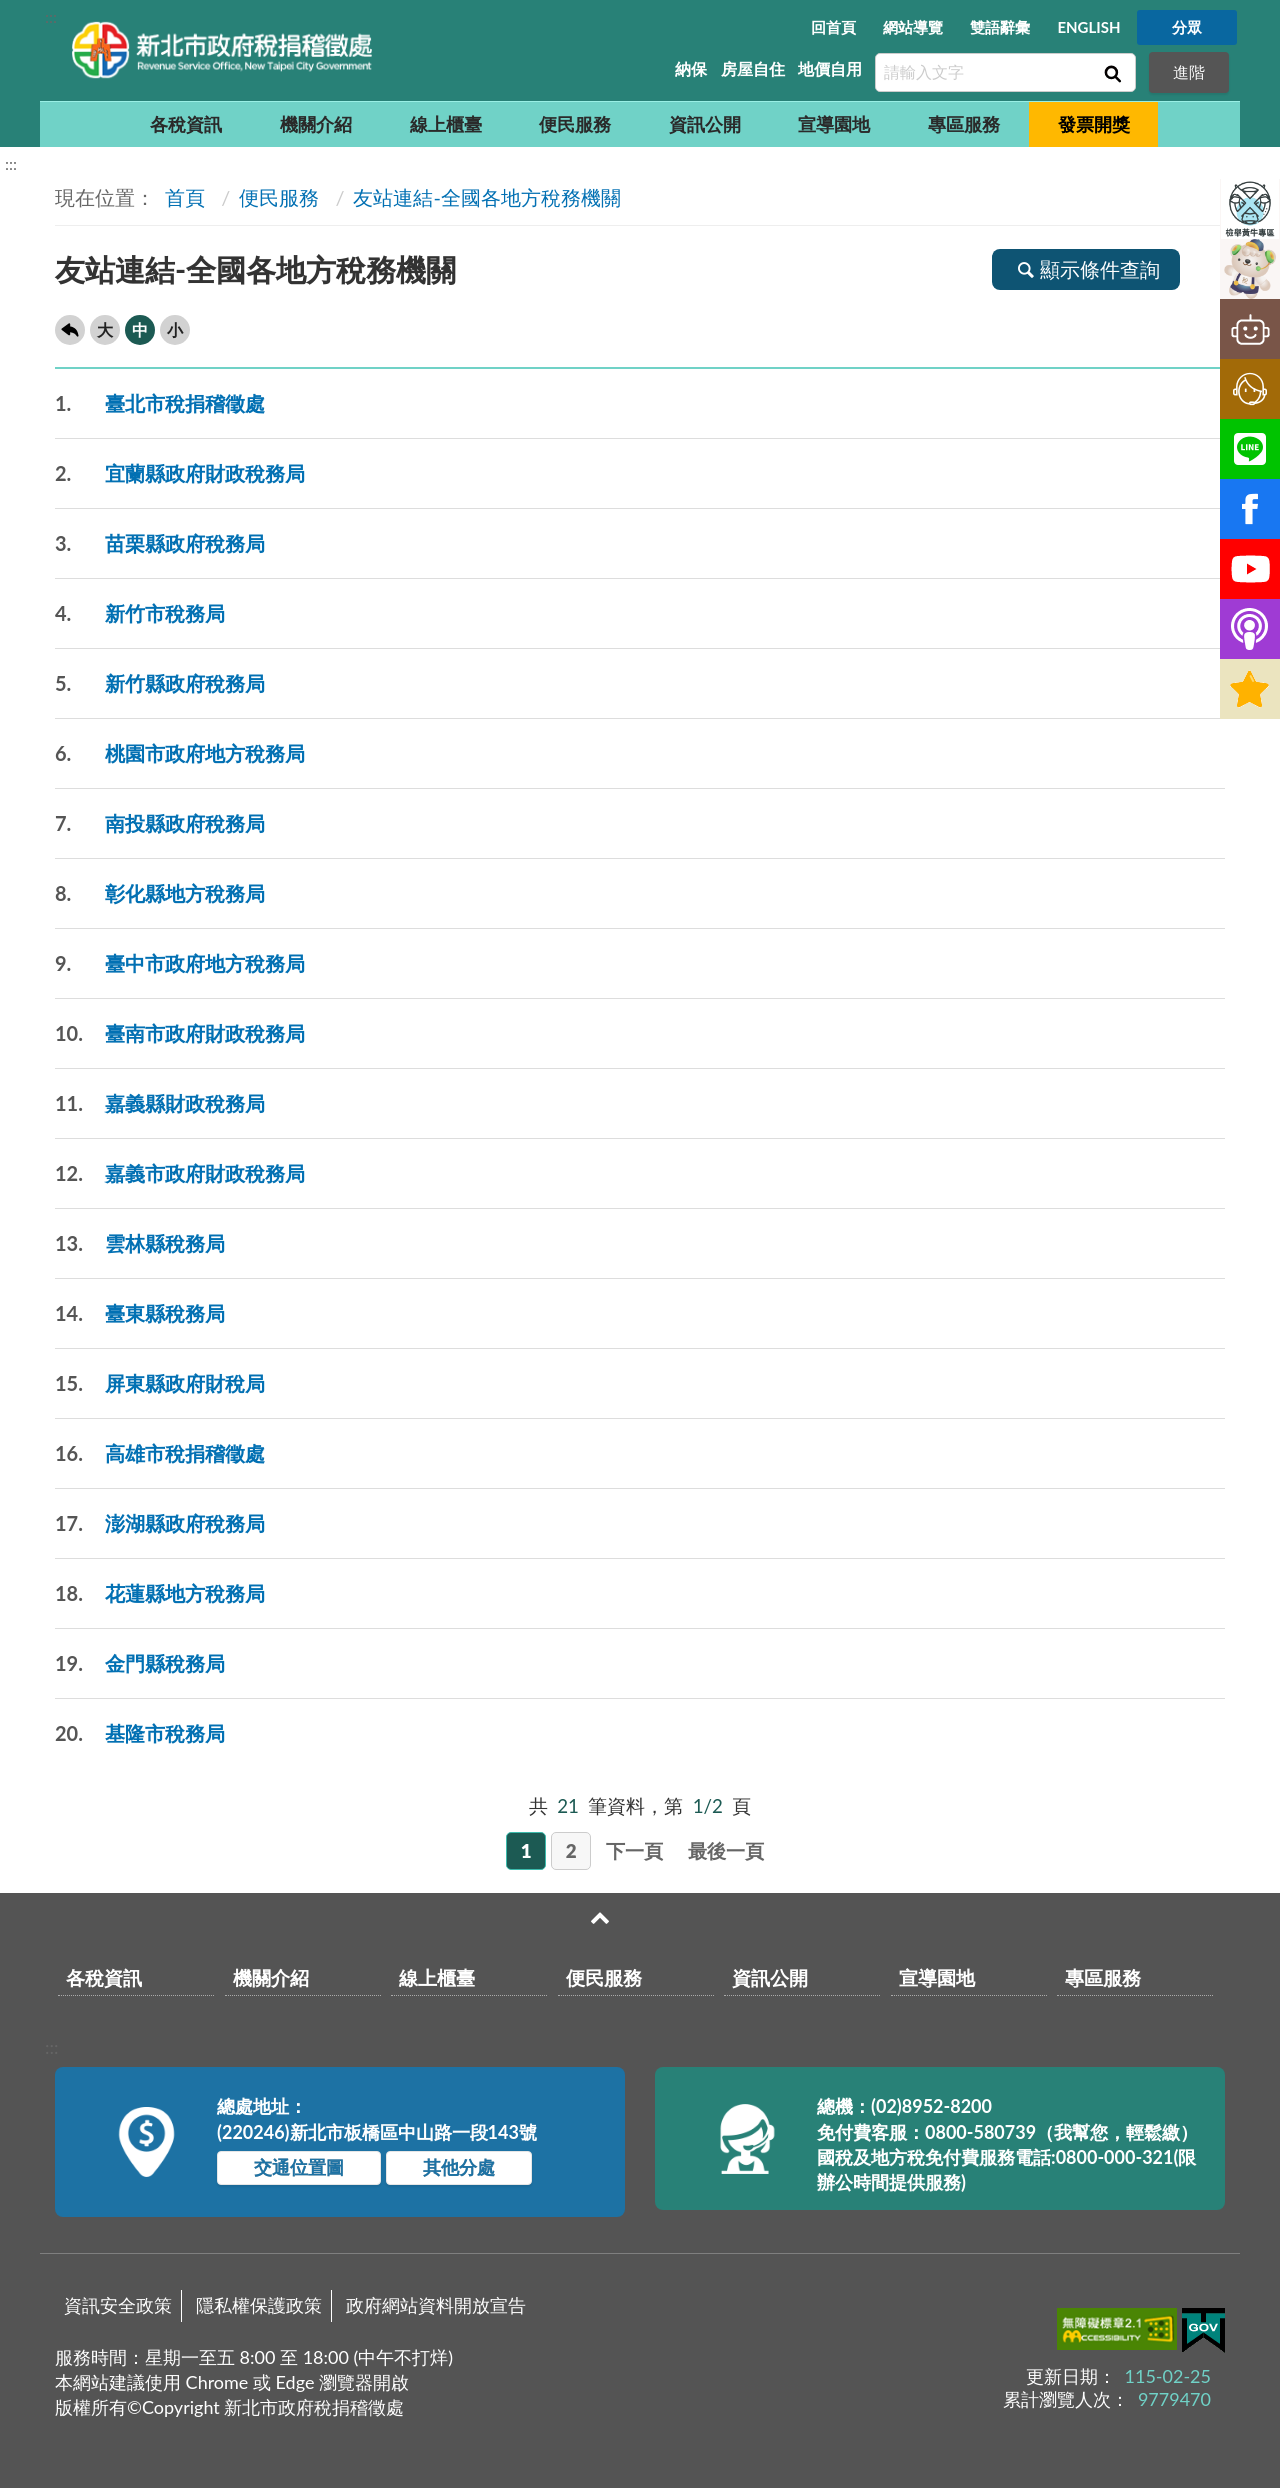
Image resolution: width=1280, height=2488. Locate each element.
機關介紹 (316, 124)
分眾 (1187, 27)
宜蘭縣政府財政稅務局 (180, 473)
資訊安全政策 (118, 2305)
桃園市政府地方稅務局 (180, 753)
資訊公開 (705, 124)
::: (51, 16)
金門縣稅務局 (140, 1663)
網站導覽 (913, 27)
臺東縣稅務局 (140, 1313)
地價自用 (830, 68)
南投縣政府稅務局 (160, 823)
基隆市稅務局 (140, 1733)
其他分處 (459, 2167)
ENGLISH (1088, 27)
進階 (1189, 71)
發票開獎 (1094, 124)
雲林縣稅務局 (140, 1243)
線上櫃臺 (446, 124)
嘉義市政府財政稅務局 (180, 1173)
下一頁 (634, 1850)
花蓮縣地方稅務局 (160, 1593)
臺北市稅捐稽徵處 (160, 403)
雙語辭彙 (1000, 27)
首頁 (182, 197)
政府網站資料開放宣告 (436, 2305)
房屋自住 (753, 68)
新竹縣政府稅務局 (160, 683)
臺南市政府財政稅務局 (180, 1033)
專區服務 (964, 124)
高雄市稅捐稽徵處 (160, 1453)
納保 (691, 68)
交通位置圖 (299, 2167)
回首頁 (833, 27)
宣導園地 (834, 124)
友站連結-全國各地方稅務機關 (486, 197)
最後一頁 (726, 1850)
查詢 (1111, 73)
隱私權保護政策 (259, 2305)
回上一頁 (70, 330)
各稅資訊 (186, 124)
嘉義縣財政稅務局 (160, 1103)
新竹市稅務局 (140, 613)
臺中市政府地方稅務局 (180, 963)
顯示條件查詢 (1086, 269)
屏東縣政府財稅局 (160, 1383)
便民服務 (575, 124)
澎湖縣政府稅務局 (160, 1523)
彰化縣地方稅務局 (160, 893)
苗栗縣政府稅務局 (160, 543)
